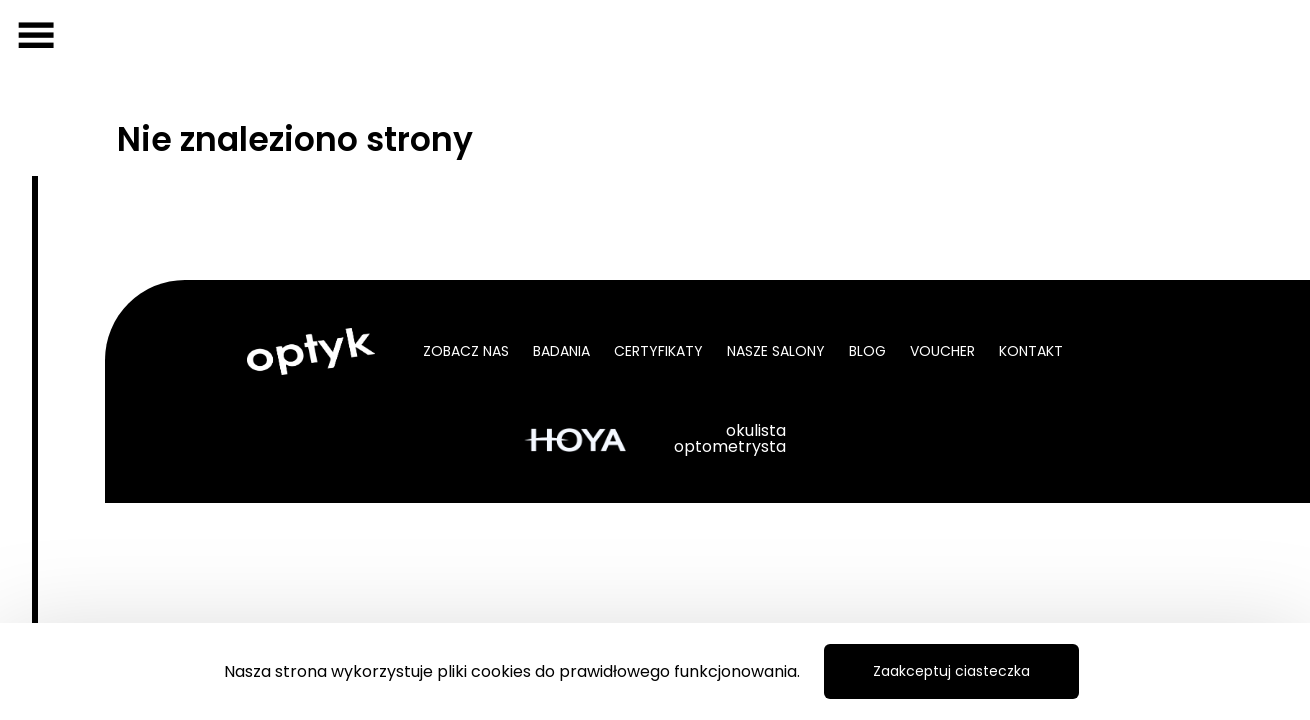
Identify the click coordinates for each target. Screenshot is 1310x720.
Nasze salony (776, 351)
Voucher (942, 351)
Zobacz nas (466, 351)
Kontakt (1031, 351)
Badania (561, 351)
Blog (867, 351)
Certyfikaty (658, 351)
